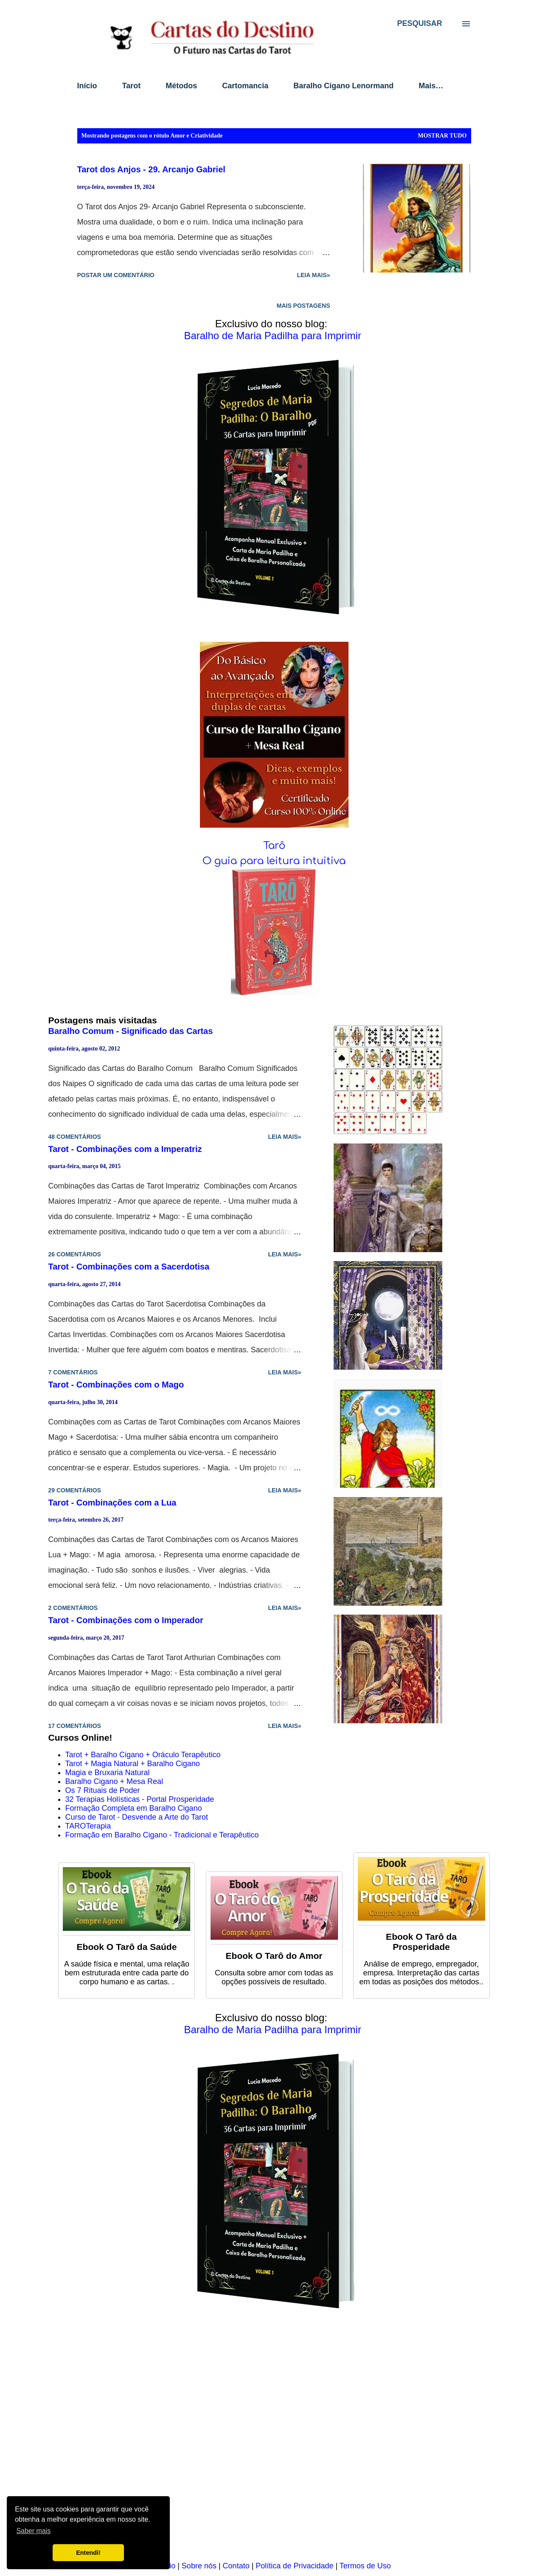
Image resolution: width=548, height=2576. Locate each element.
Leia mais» (313, 275)
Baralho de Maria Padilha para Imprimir (272, 335)
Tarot (131, 85)
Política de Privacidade (294, 2566)
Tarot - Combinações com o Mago (116, 1384)
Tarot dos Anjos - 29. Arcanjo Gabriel (151, 169)
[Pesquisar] (419, 23)
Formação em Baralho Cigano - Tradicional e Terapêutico (162, 1835)
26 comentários (74, 1254)
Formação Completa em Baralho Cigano (133, 1808)
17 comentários (74, 1725)
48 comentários (74, 1136)
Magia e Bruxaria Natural (107, 1772)
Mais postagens (303, 305)
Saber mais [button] (33, 2530)
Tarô (274, 845)
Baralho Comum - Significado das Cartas (130, 1031)
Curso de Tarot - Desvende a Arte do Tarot (136, 1817)
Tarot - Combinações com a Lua (112, 1502)
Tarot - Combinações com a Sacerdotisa (129, 1266)
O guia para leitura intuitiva (274, 861)
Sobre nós (199, 2566)
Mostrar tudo (442, 135)
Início (87, 85)
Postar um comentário (116, 275)
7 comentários (73, 1372)
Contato (236, 2566)
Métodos (181, 85)
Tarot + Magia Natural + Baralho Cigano (132, 1763)
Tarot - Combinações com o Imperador (125, 1620)
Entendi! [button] (88, 2552)
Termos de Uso (365, 2566)
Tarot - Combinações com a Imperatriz (125, 1149)
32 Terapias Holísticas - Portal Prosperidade (139, 1799)
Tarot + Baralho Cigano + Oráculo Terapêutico (143, 1754)
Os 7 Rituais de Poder (102, 1790)
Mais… (431, 85)
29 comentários (74, 1490)
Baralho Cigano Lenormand (343, 85)
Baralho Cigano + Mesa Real (114, 1781)
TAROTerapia (88, 1826)
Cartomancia (245, 85)
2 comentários (73, 1607)
